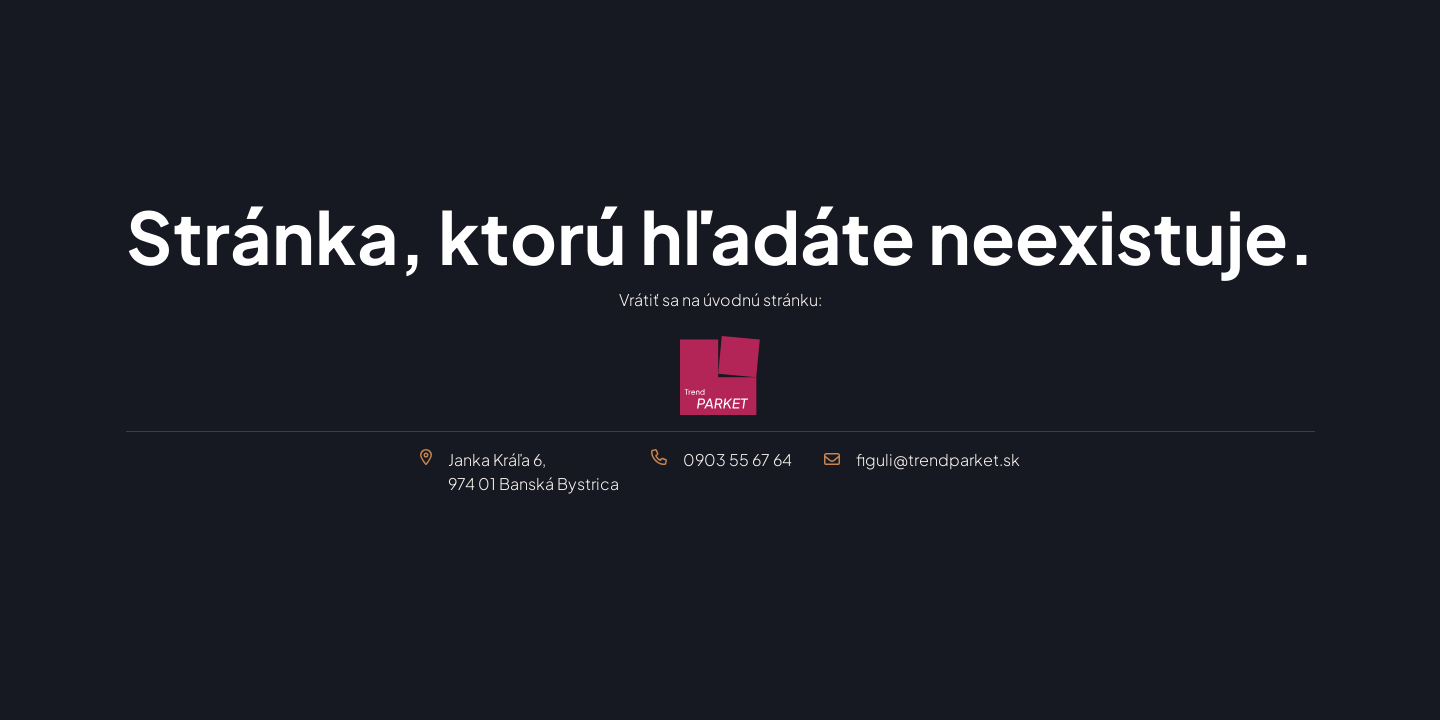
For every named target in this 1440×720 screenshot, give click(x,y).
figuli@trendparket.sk (938, 459)
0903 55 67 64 (737, 459)
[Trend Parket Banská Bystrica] (720, 376)
